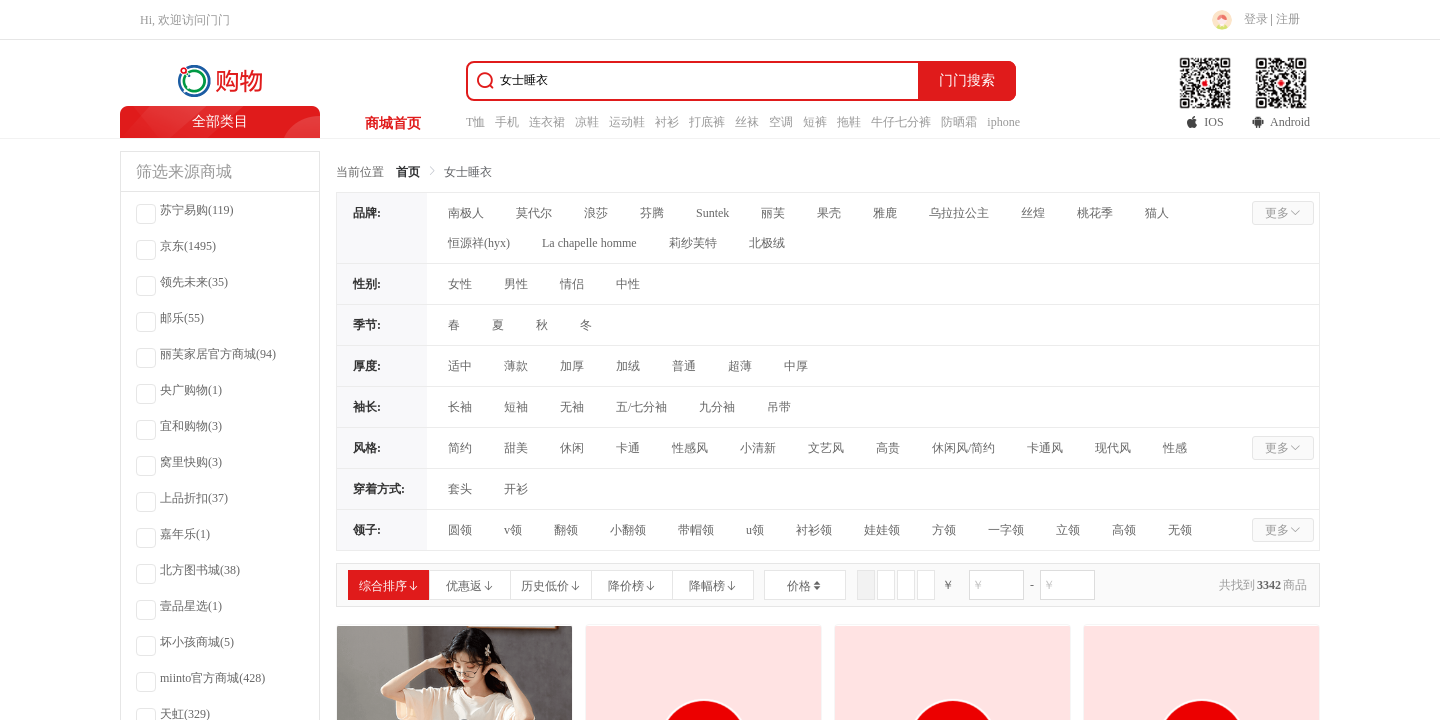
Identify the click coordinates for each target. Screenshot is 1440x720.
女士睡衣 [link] (468, 172)
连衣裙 (547, 122)
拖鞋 (849, 122)
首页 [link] (408, 172)
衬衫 (667, 122)
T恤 (475, 122)
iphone (1003, 122)
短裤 (815, 122)
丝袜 (747, 122)
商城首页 (393, 123)
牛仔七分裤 (901, 122)
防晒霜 (959, 122)
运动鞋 (627, 122)
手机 (507, 122)
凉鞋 (587, 122)
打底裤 (707, 122)
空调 (781, 122)
